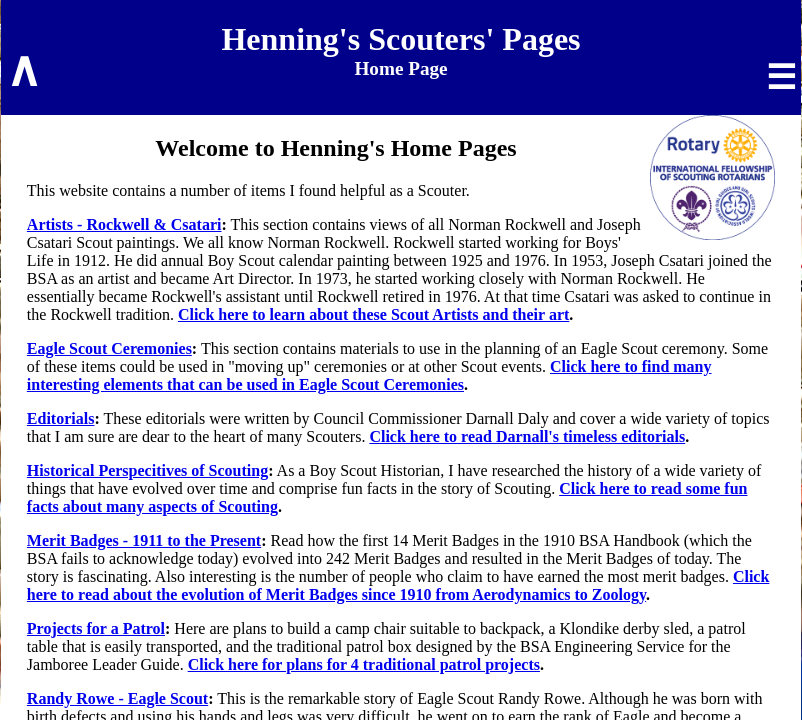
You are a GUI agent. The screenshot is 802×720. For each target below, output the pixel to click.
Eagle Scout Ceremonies (109, 348)
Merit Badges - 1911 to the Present (144, 540)
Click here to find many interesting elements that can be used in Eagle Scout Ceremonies (369, 375)
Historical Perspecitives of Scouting (147, 470)
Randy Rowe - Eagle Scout (117, 698)
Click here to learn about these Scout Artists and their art (373, 314)
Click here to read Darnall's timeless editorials (527, 436)
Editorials (61, 418)
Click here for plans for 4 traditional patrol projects (364, 664)
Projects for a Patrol (96, 628)
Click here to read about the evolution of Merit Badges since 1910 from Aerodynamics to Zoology (398, 585)
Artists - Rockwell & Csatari (124, 224)
